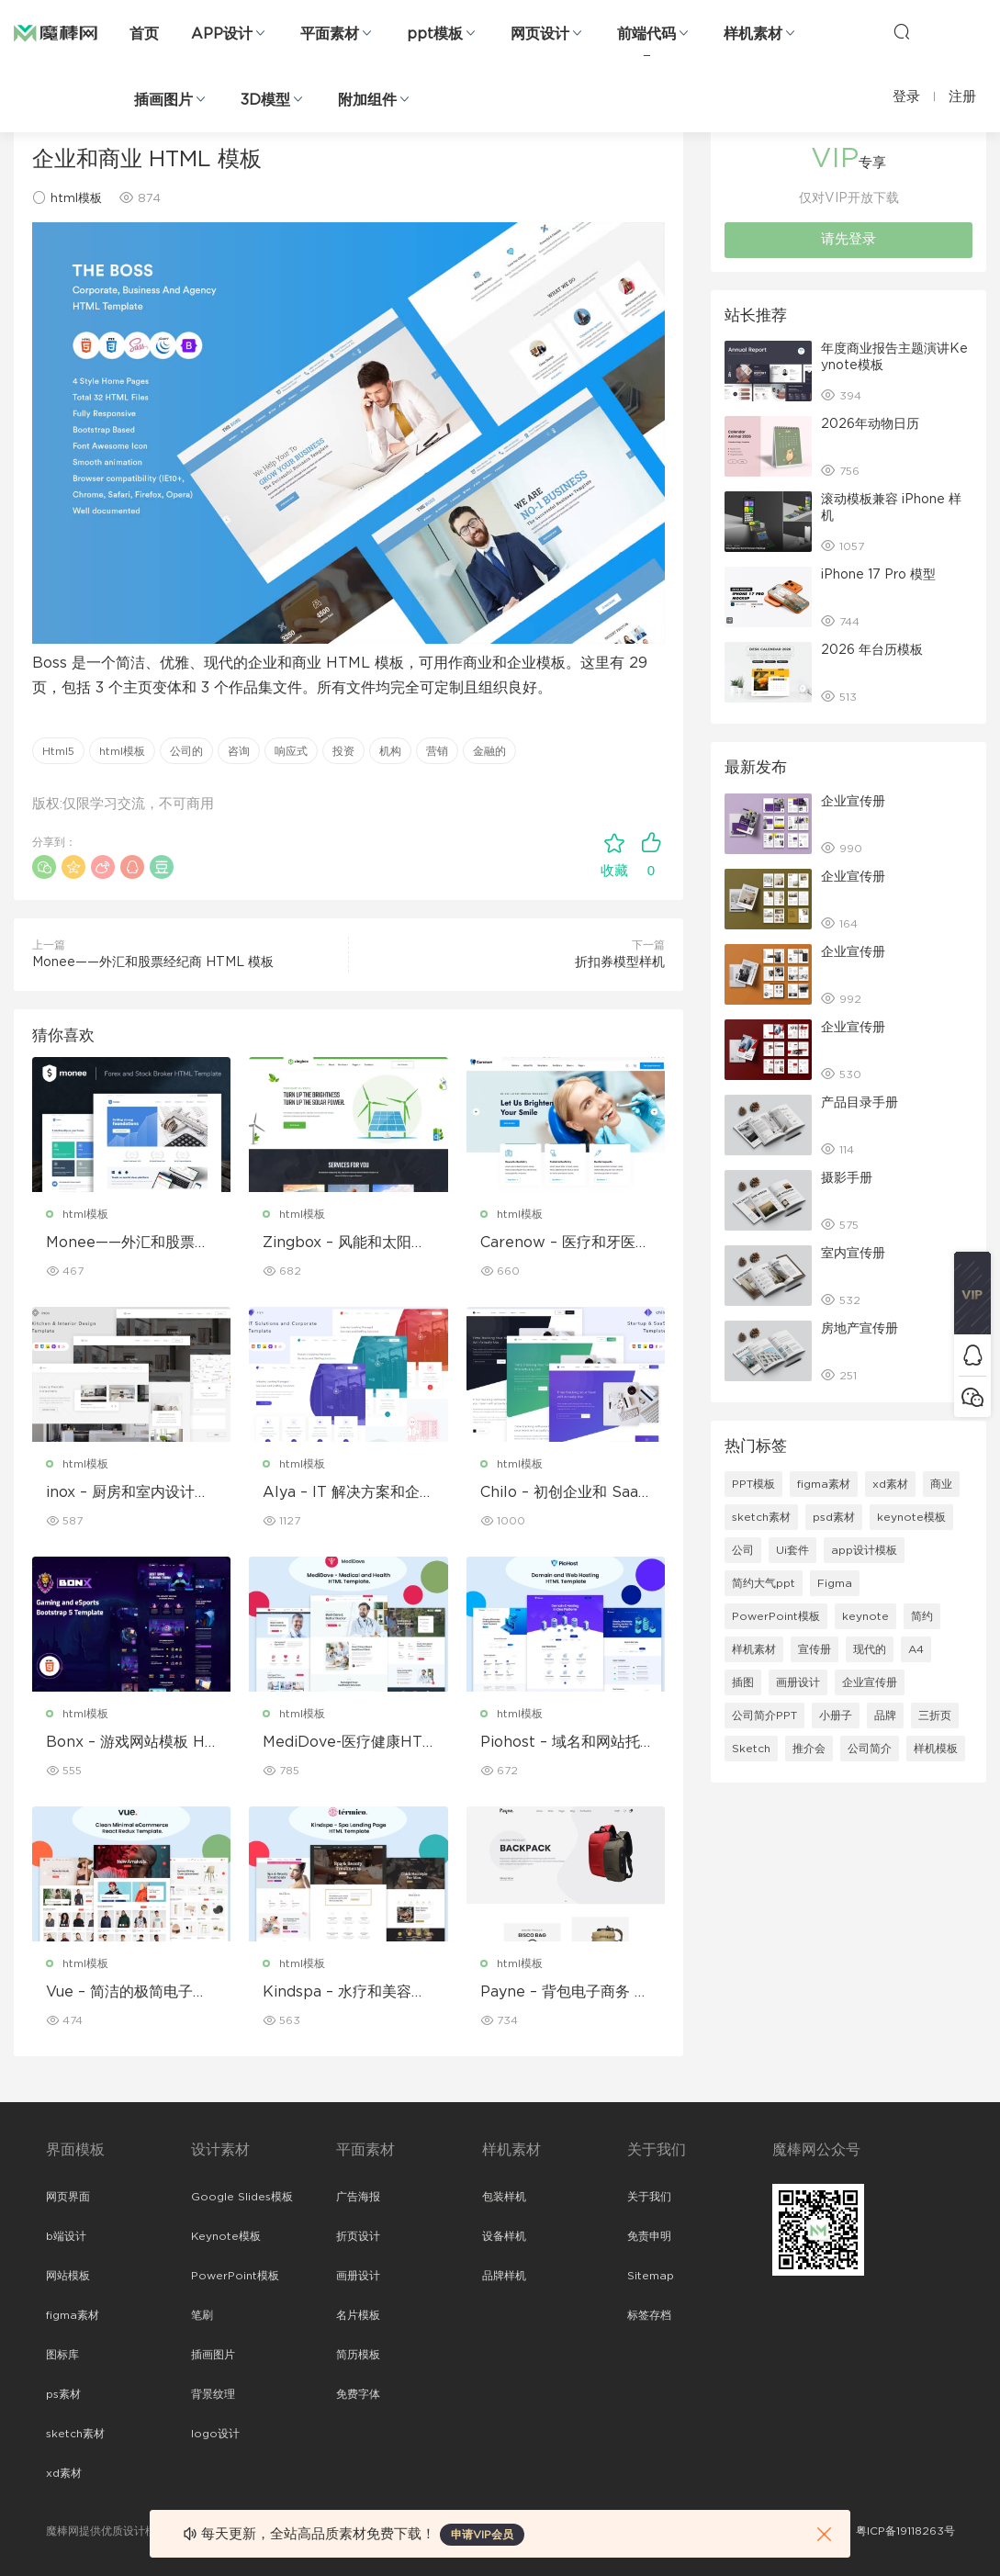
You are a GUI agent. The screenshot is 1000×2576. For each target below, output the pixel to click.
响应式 (291, 751)
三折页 (934, 1715)
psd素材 (834, 1517)
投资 (343, 751)
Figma (834, 1583)
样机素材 (753, 34)
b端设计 (66, 2236)
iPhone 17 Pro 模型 (878, 574)
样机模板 (936, 1748)
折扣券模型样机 (620, 962)
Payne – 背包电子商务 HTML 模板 (563, 1993)
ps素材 (63, 2394)
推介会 (809, 1748)
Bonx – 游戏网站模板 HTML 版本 (130, 1743)
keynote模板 (911, 1517)
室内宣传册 (853, 1253)
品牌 (885, 1715)
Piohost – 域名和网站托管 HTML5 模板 (560, 1743)
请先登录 (848, 239)
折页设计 (358, 2236)
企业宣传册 (853, 801)
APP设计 (222, 34)
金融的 (489, 751)
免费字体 (358, 2394)
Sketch (751, 1748)
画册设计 (798, 1682)
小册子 (835, 1715)
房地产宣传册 (859, 1328)
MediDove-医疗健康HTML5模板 (342, 1743)
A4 (916, 1649)
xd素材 (890, 1484)
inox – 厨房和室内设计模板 (127, 1493)
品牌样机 (504, 2275)
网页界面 (68, 2196)
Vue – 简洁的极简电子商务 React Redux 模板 (127, 1993)
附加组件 (367, 100)
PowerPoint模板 (776, 1616)
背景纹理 (213, 2394)
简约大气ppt (763, 1583)
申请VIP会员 (482, 2534)
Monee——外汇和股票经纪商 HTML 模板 (153, 962)
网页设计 (540, 34)
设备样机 (504, 2236)
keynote (865, 1616)
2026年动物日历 (870, 424)
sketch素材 (761, 1517)
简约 (922, 1616)
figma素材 (823, 1484)
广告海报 (358, 2196)
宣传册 (814, 1649)
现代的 (869, 1649)
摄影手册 (846, 1178)
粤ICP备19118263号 (905, 2531)
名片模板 (358, 2315)
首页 (144, 34)
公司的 (186, 751)
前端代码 (646, 34)
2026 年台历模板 (872, 650)
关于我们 (649, 2196)
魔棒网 (55, 32)
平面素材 (329, 34)
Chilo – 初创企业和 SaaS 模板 (564, 1493)
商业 (941, 1484)
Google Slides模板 (242, 2196)
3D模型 (265, 100)
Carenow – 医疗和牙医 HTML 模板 (557, 1243)
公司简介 (870, 1748)
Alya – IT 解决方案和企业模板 (341, 1493)
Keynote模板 (226, 2236)
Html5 (58, 751)
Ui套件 (792, 1550)
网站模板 (68, 2275)
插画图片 (163, 100)
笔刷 (202, 2315)
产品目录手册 (859, 1103)
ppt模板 (435, 34)
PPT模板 (753, 1484)
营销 (437, 751)
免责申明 (649, 2236)
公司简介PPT (764, 1715)
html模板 (76, 199)
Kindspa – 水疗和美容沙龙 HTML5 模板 (344, 1993)
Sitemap (650, 2275)
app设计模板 (864, 1550)
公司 (743, 1550)
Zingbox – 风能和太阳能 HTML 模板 (344, 1243)
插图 (743, 1682)
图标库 (62, 2354)
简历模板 (358, 2354)
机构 (390, 751)
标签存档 (649, 2315)
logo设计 (215, 2433)
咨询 (239, 751)
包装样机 (504, 2196)
